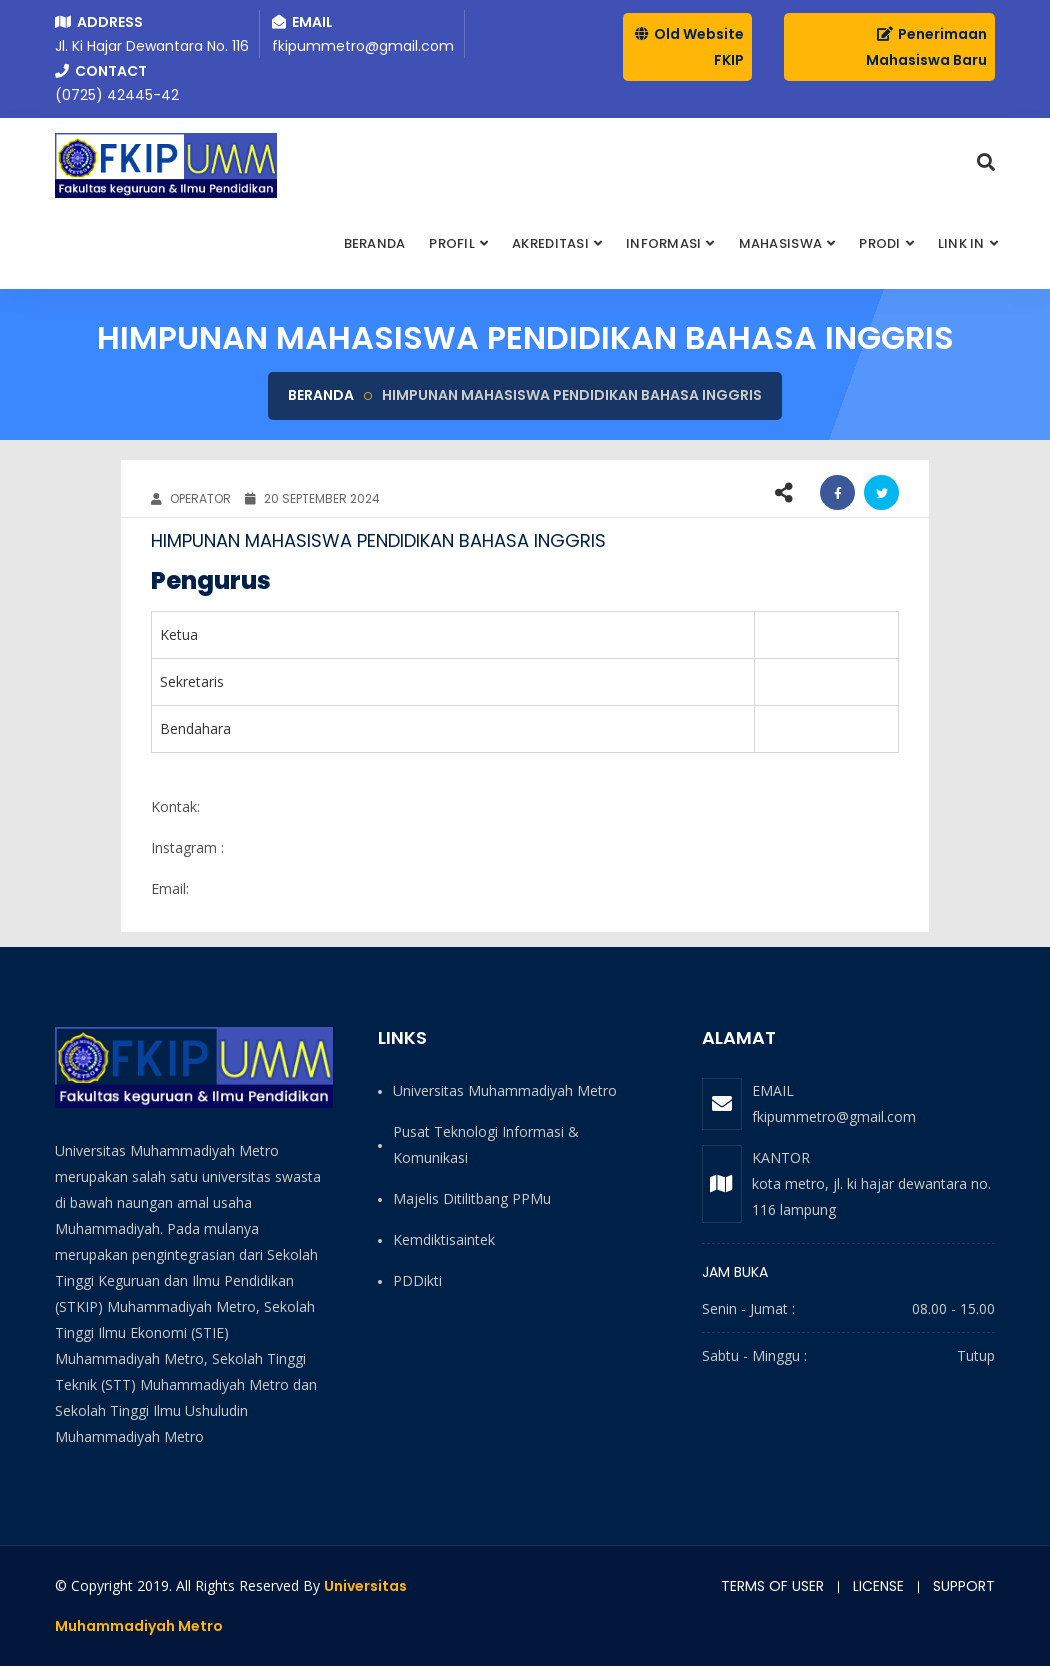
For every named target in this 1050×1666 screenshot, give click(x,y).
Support (964, 1586)
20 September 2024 (312, 498)
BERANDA (375, 243)
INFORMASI (663, 243)
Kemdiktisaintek (444, 1239)
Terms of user (772, 1586)
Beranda (321, 395)
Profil (452, 243)
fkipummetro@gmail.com (834, 1116)
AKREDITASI (550, 243)
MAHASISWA (780, 243)
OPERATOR (191, 498)
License (878, 1586)
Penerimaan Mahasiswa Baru (926, 47)
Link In (961, 243)
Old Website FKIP (689, 47)
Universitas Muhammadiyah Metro (505, 1090)
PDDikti (417, 1280)
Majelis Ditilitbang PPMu (472, 1198)
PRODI (879, 243)
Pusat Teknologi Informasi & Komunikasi (486, 1144)
